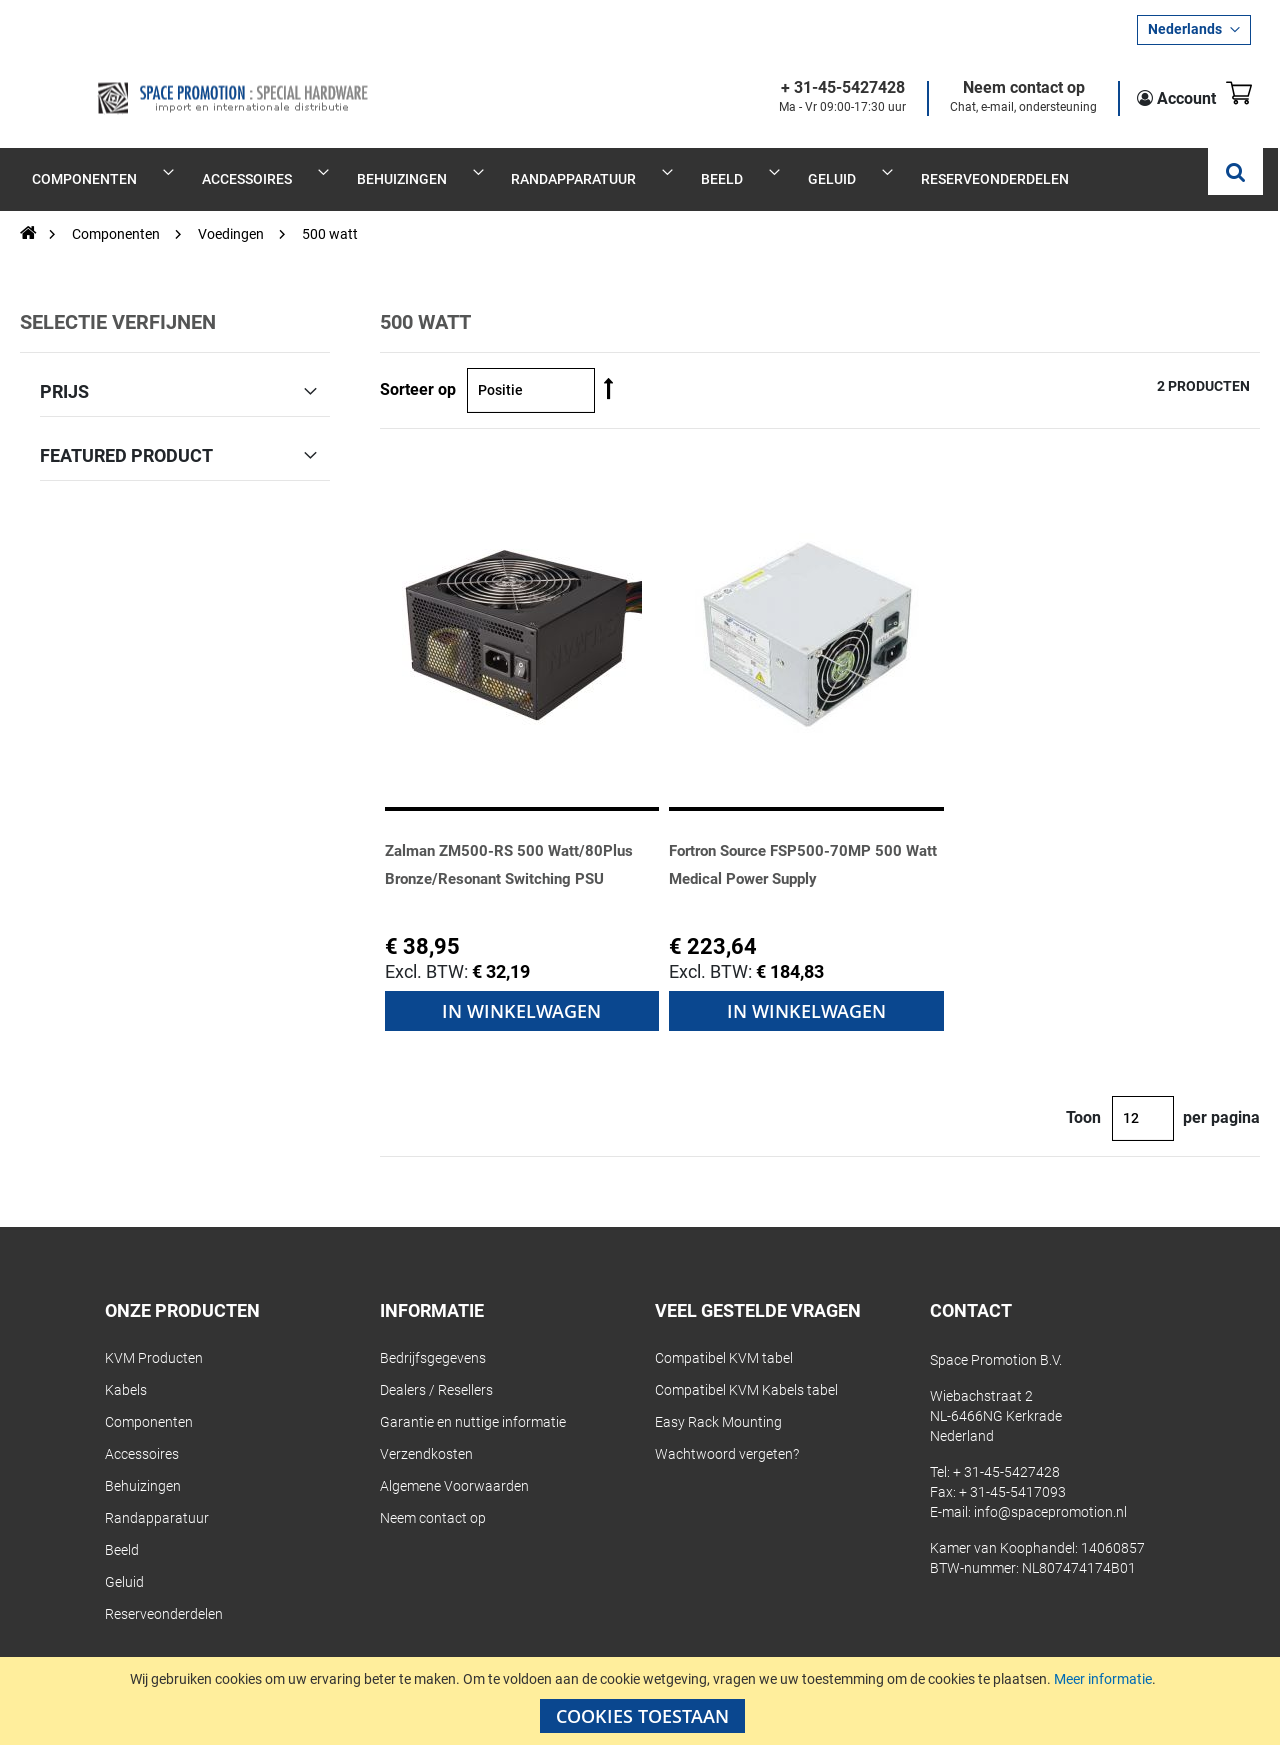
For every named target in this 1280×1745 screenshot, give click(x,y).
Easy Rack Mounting (718, 1401)
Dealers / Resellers (436, 1369)
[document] (642, 1701)
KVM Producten (154, 1337)
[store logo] (172, 82)
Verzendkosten (426, 1433)
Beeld (122, 1529)
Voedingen (232, 212)
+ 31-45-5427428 (819, 88)
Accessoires (142, 1433)
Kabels (126, 1369)
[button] (1194, 30)
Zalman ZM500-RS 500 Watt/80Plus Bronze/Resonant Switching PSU (507, 855)
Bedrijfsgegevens (433, 1337)
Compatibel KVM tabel (724, 1337)
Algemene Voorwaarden (454, 1465)
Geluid (124, 1561)
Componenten (117, 212)
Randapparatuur (157, 1497)
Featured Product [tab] (126, 433)
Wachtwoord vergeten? (727, 1433)
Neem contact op (1000, 88)
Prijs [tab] (64, 369)
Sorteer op (418, 368)
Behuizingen (143, 1465)
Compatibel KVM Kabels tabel (746, 1369)
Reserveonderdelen (164, 1593)
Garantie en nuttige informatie (473, 1401)
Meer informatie (1103, 1679)
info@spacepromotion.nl (1050, 1491)
